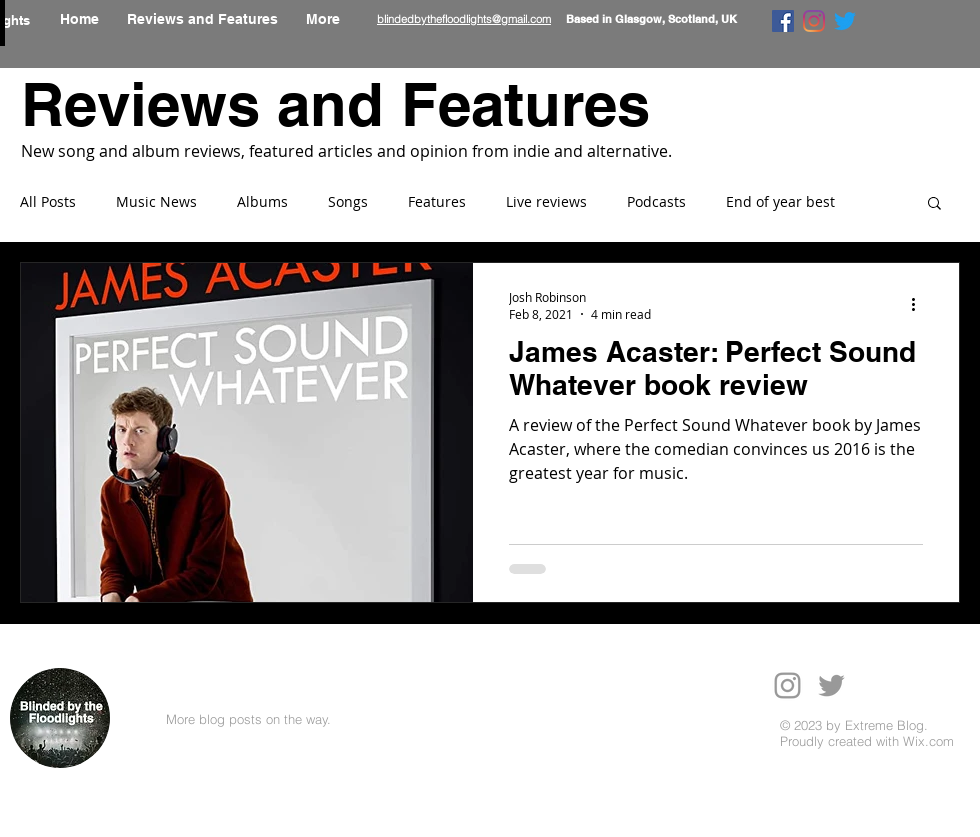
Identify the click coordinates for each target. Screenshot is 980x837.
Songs (348, 201)
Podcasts (656, 201)
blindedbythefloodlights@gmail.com (464, 19)
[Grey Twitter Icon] (831, 685)
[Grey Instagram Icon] (787, 685)
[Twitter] (845, 21)
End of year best (780, 201)
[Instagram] (814, 21)
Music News (156, 201)
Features (437, 201)
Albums (262, 201)
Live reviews (546, 201)
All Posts (48, 201)
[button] (934, 204)
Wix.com (928, 741)
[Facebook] (783, 21)
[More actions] (920, 305)
